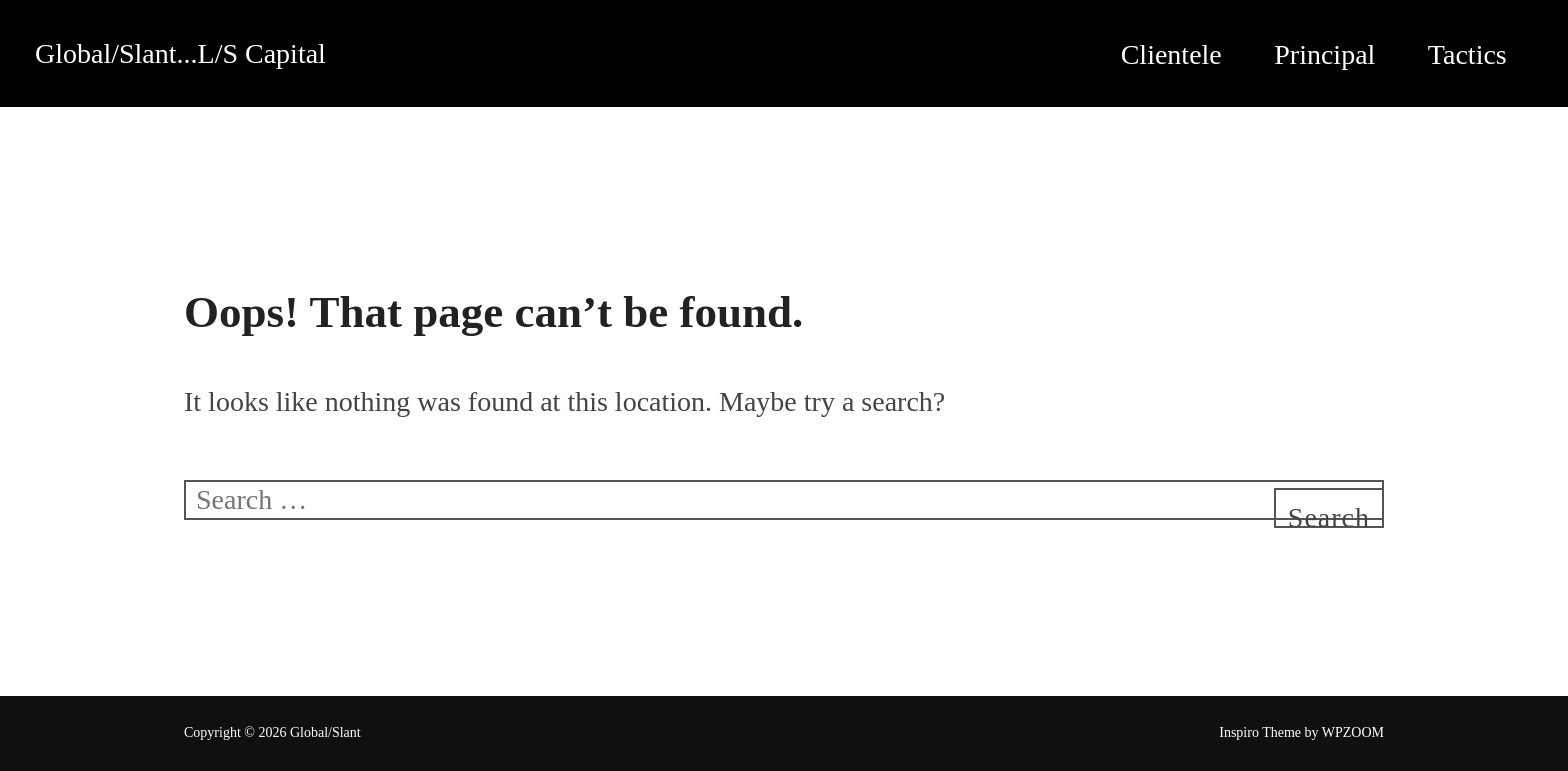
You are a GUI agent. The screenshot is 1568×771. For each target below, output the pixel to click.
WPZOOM (1353, 732)
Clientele (1171, 54)
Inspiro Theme (1260, 732)
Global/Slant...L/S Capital (180, 53)
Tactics (1467, 54)
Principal (1324, 54)
